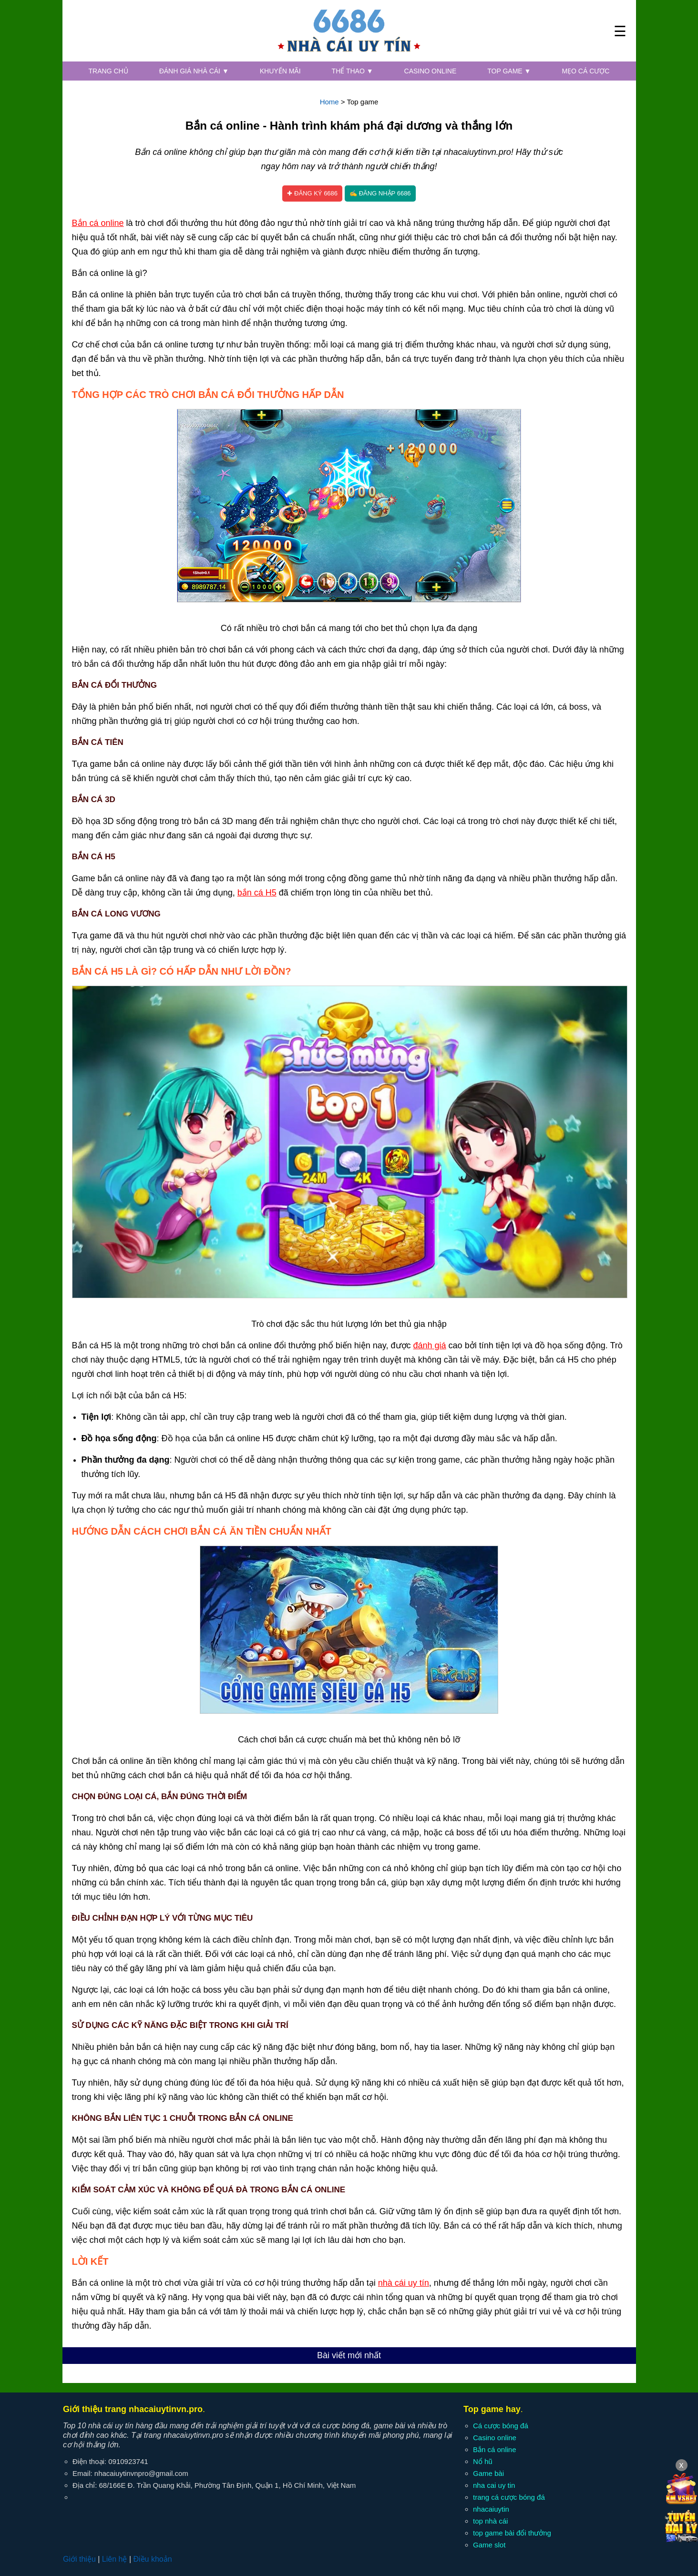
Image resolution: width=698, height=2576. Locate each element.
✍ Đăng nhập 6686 (380, 193)
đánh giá (429, 1345)
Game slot (489, 2545)
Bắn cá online (98, 223)
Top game (509, 71)
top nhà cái (490, 2521)
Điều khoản (152, 2559)
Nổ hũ (483, 2461)
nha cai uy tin (494, 2485)
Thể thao (352, 71)
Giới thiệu (79, 2559)
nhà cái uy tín (403, 2283)
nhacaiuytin (491, 2509)
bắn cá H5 (257, 892)
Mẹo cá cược (585, 71)
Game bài (488, 2473)
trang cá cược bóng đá (509, 2497)
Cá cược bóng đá (500, 2426)
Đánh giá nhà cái (194, 71)
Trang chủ (108, 71)
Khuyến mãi (280, 71)
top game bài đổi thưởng (512, 2533)
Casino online (430, 71)
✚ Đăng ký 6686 (312, 193)
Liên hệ (114, 2559)
